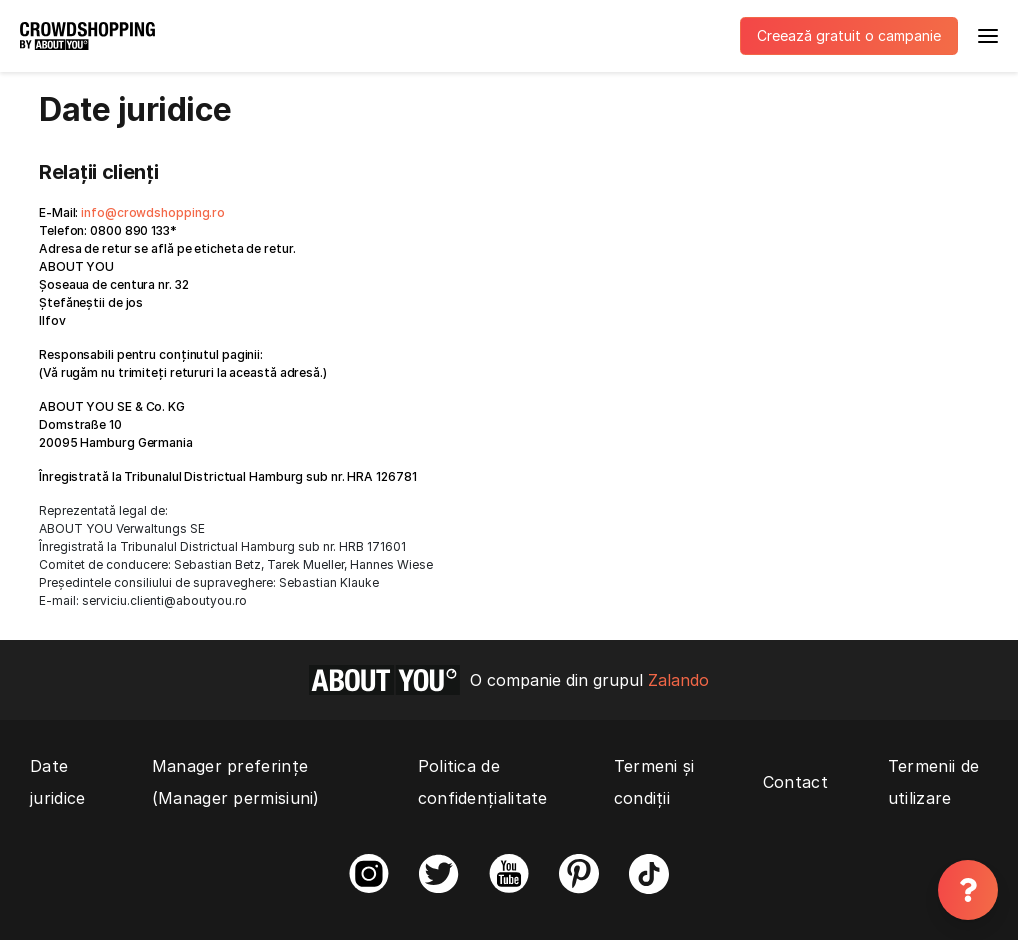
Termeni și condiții (654, 782)
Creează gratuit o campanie (849, 35)
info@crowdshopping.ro (153, 212)
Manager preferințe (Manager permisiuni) (236, 782)
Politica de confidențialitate (483, 782)
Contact (795, 782)
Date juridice (57, 782)
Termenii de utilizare (933, 782)
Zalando (678, 680)
